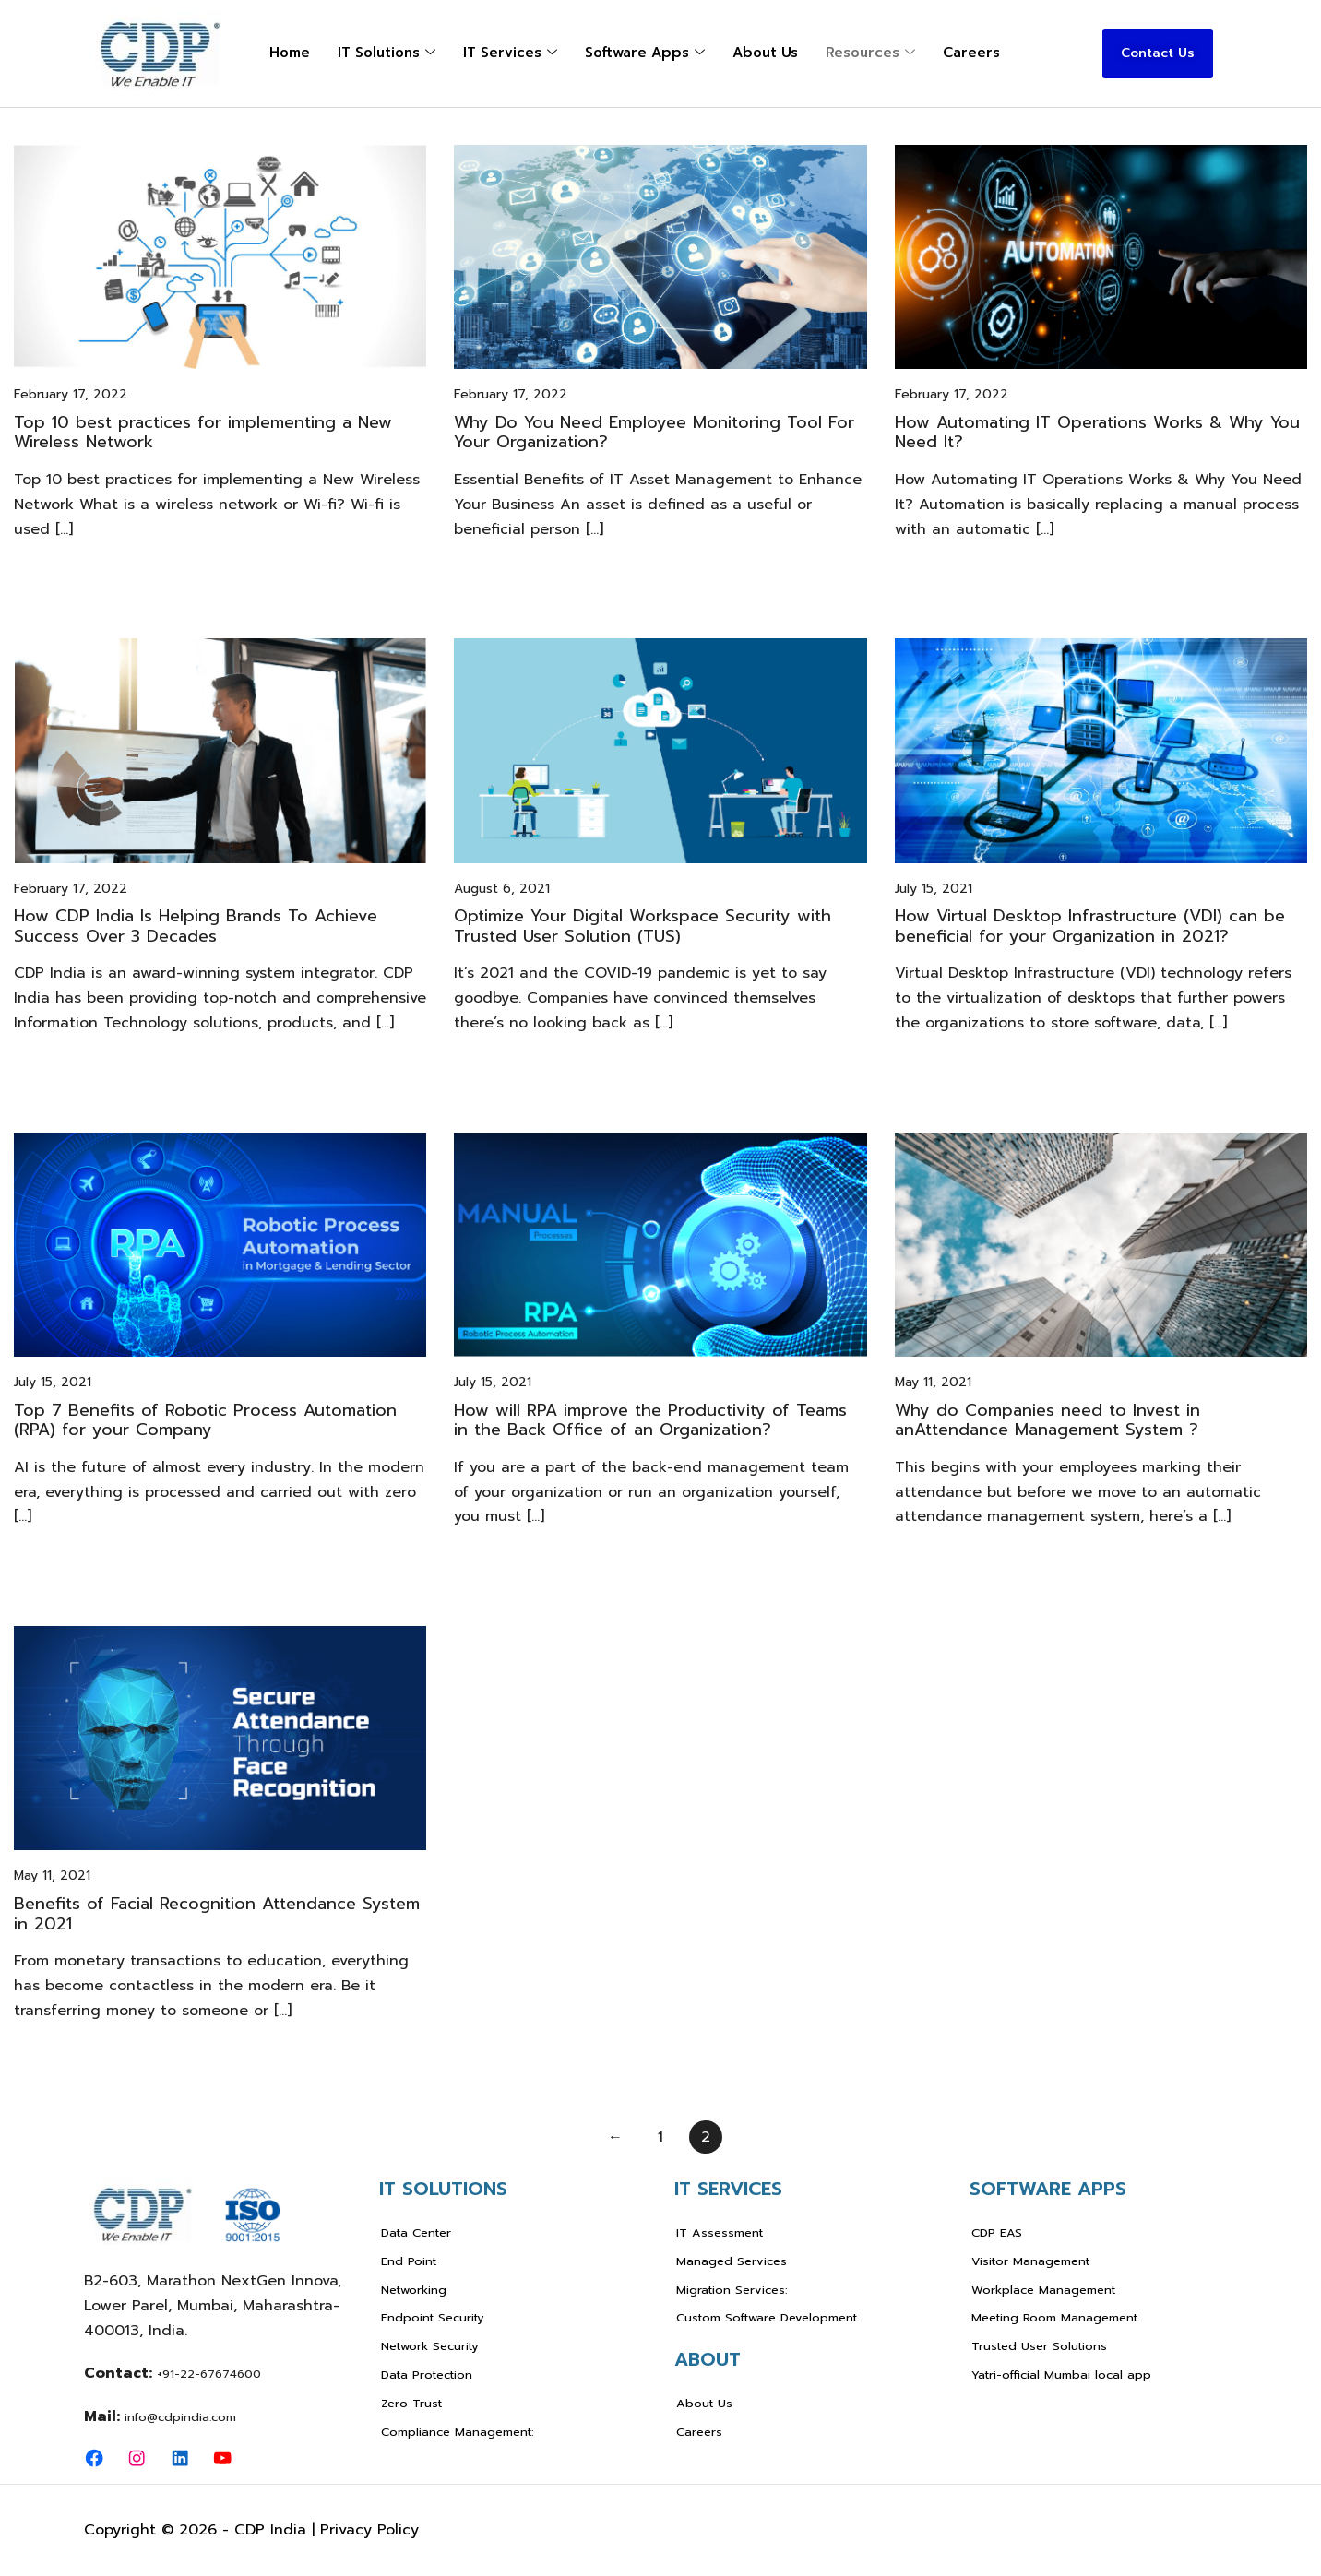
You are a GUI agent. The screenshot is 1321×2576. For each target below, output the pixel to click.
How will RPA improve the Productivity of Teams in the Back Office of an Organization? (650, 1420)
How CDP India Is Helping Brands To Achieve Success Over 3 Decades (195, 926)
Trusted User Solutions (1039, 2346)
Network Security (430, 2346)
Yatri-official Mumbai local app (1061, 2374)
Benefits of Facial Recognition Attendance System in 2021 (217, 1914)
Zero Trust (411, 2403)
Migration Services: (732, 2289)
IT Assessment (719, 2232)
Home (289, 52)
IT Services (510, 52)
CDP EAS (996, 2232)
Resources (870, 52)
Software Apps (645, 52)
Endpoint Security (432, 2317)
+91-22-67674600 (209, 2373)
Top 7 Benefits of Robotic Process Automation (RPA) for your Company (205, 1420)
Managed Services (731, 2261)
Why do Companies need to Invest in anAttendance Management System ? (1047, 1420)
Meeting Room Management (1054, 2317)
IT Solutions (386, 52)
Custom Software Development (766, 2317)
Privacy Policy (369, 2530)
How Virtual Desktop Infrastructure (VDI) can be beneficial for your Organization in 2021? (1090, 926)
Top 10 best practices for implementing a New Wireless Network (203, 433)
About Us (765, 52)
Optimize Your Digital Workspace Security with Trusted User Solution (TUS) (642, 926)
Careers (971, 52)
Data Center (416, 2232)
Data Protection (426, 2374)
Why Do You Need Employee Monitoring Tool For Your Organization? (654, 433)
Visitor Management (1030, 2261)
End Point (408, 2261)
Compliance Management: (457, 2431)
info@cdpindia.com (180, 2417)
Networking (413, 2289)
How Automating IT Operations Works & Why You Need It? (1097, 433)
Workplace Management (1043, 2289)
